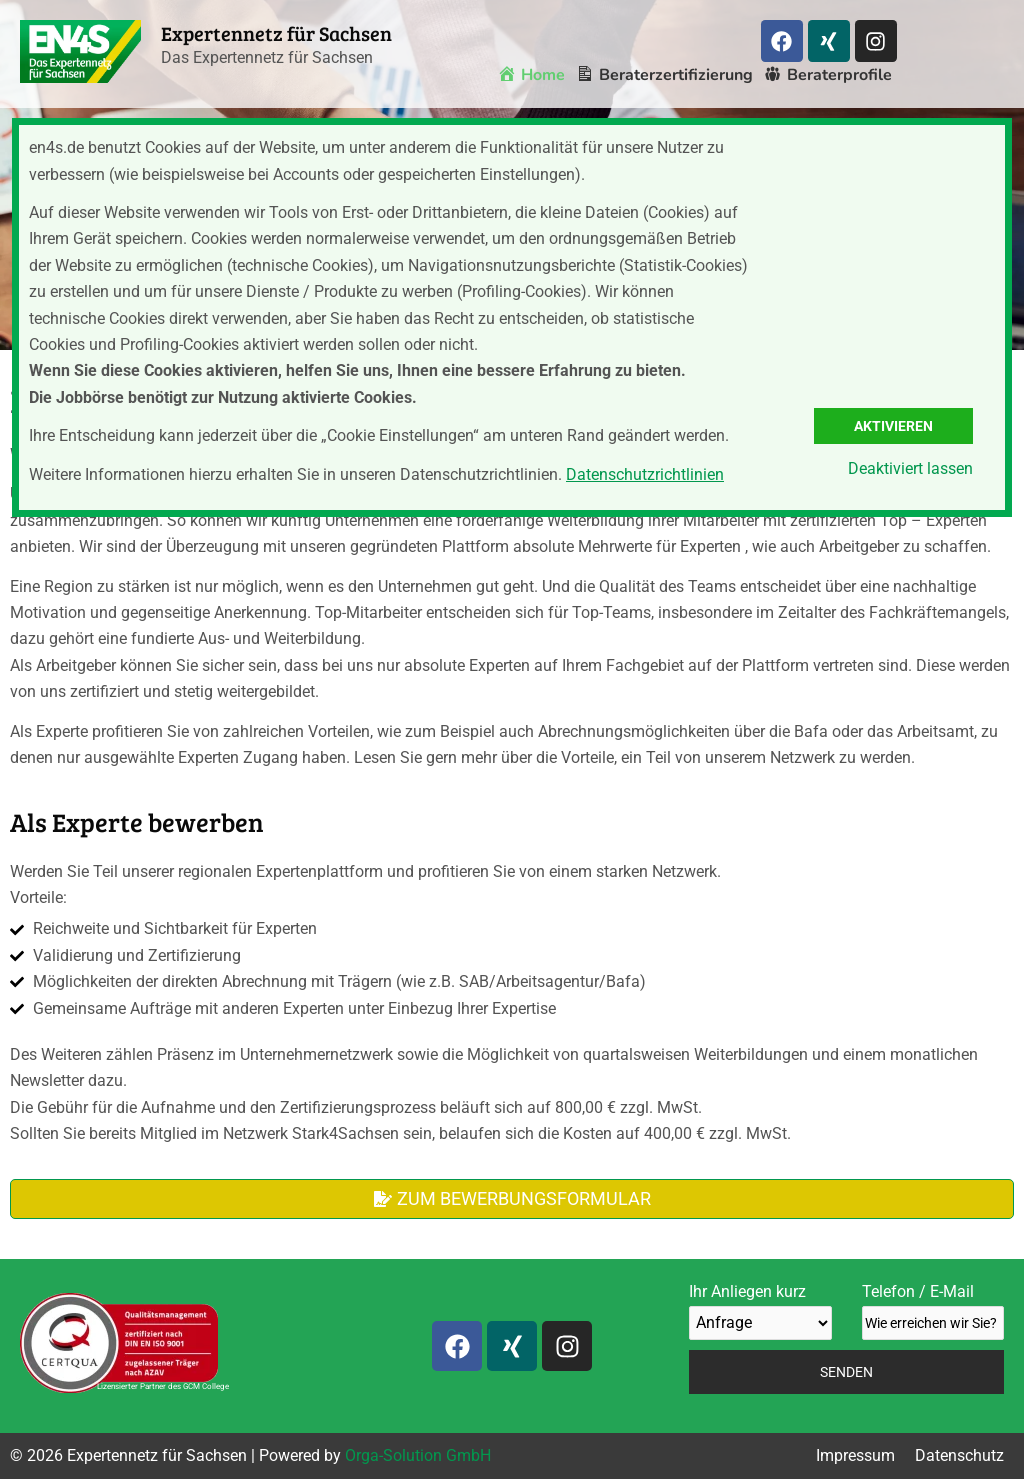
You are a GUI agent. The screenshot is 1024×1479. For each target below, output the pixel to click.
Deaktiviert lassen (910, 468)
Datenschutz (959, 1455)
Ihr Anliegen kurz (760, 1310)
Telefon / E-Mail (933, 1310)
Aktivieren (893, 426)
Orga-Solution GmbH (418, 1455)
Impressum (855, 1455)
